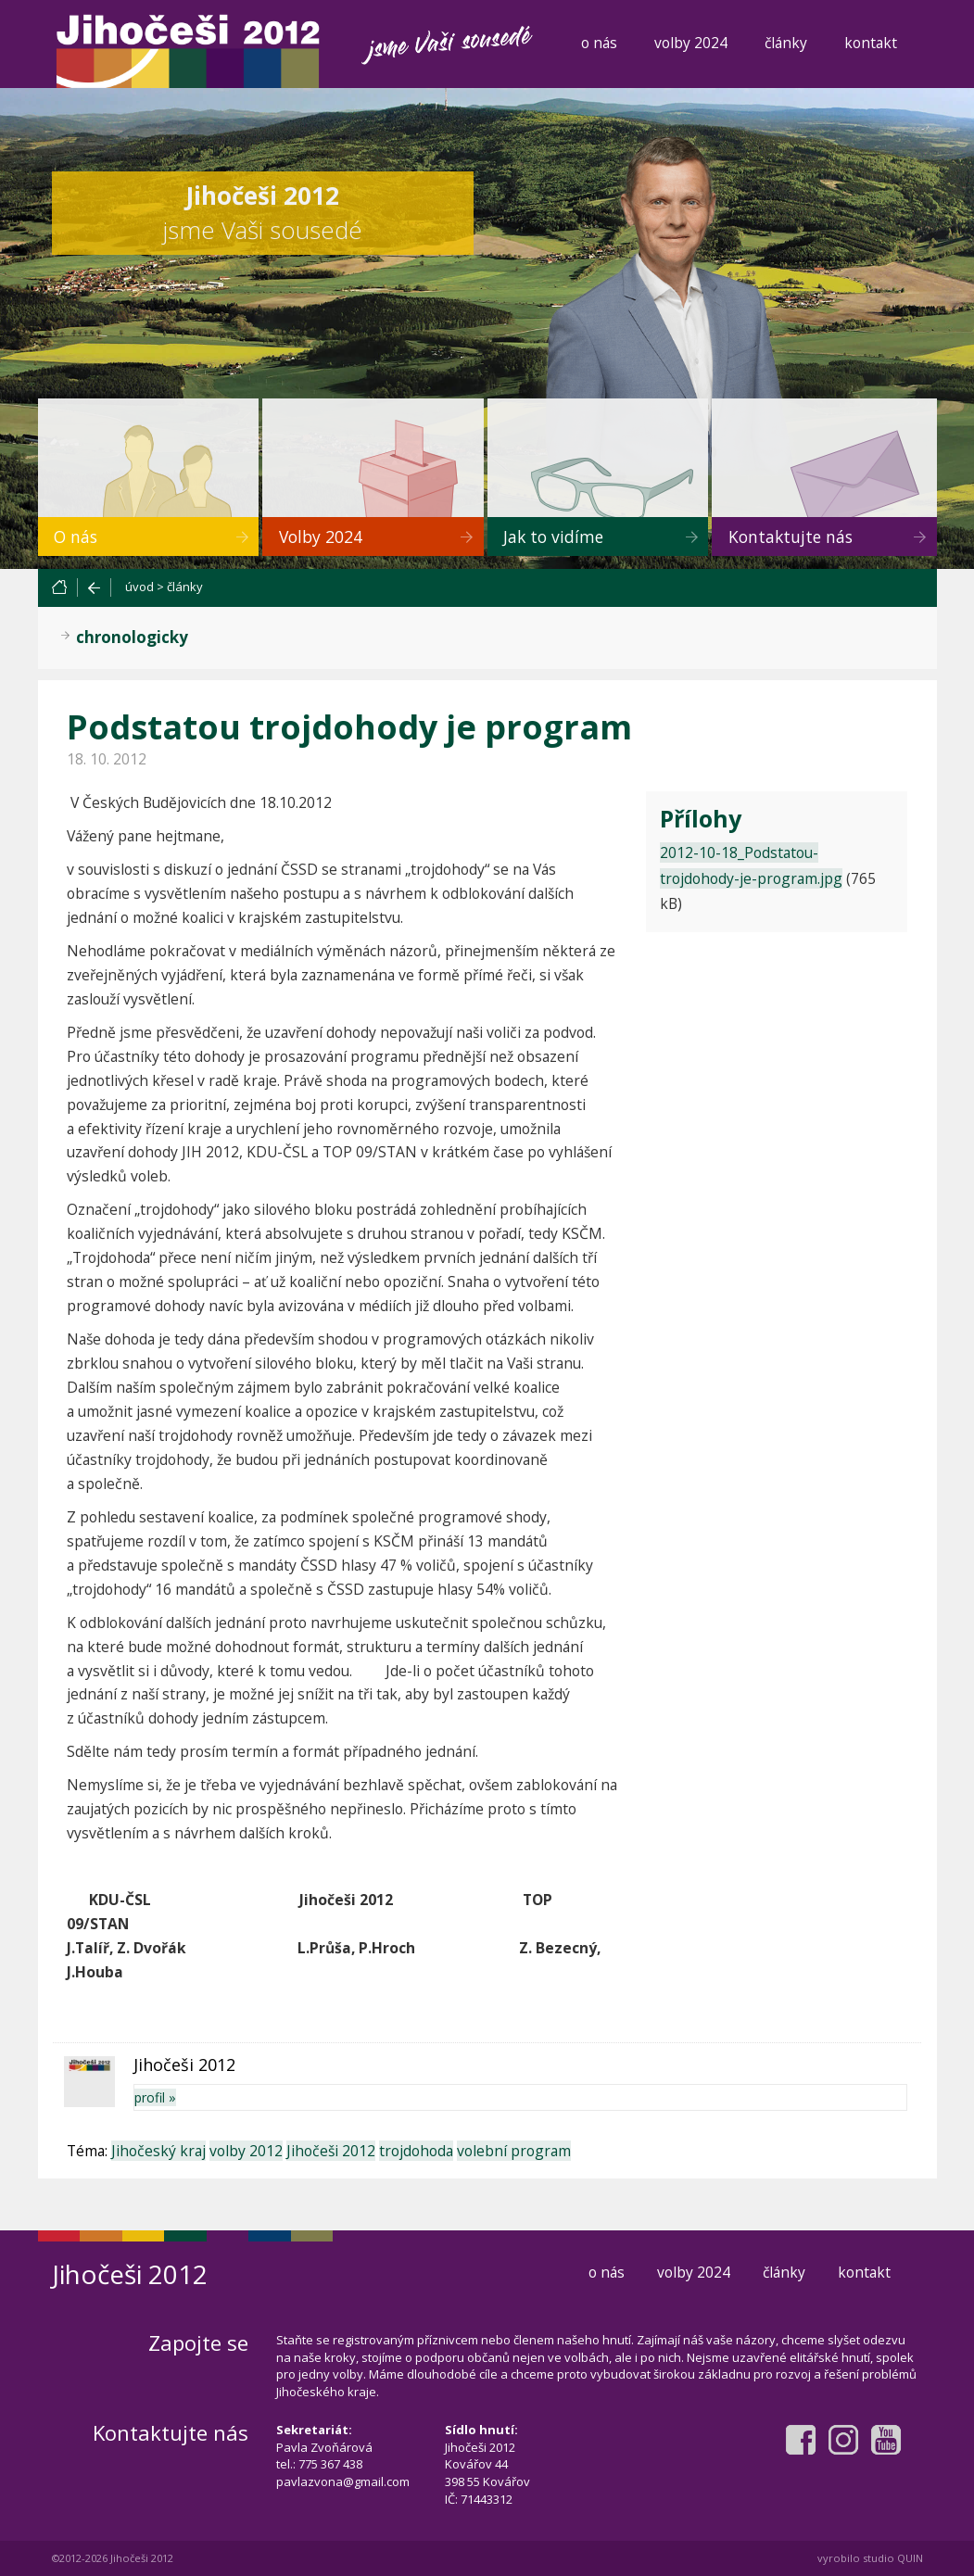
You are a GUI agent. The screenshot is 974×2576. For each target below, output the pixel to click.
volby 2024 (690, 42)
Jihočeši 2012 (330, 2150)
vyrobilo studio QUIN (870, 2558)
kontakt (870, 42)
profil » (155, 2097)
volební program (514, 2150)
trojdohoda (416, 2150)
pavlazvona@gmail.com (343, 2481)
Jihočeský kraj (158, 2150)
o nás (599, 42)
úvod (139, 586)
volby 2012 (246, 2150)
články (786, 42)
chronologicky (132, 637)
